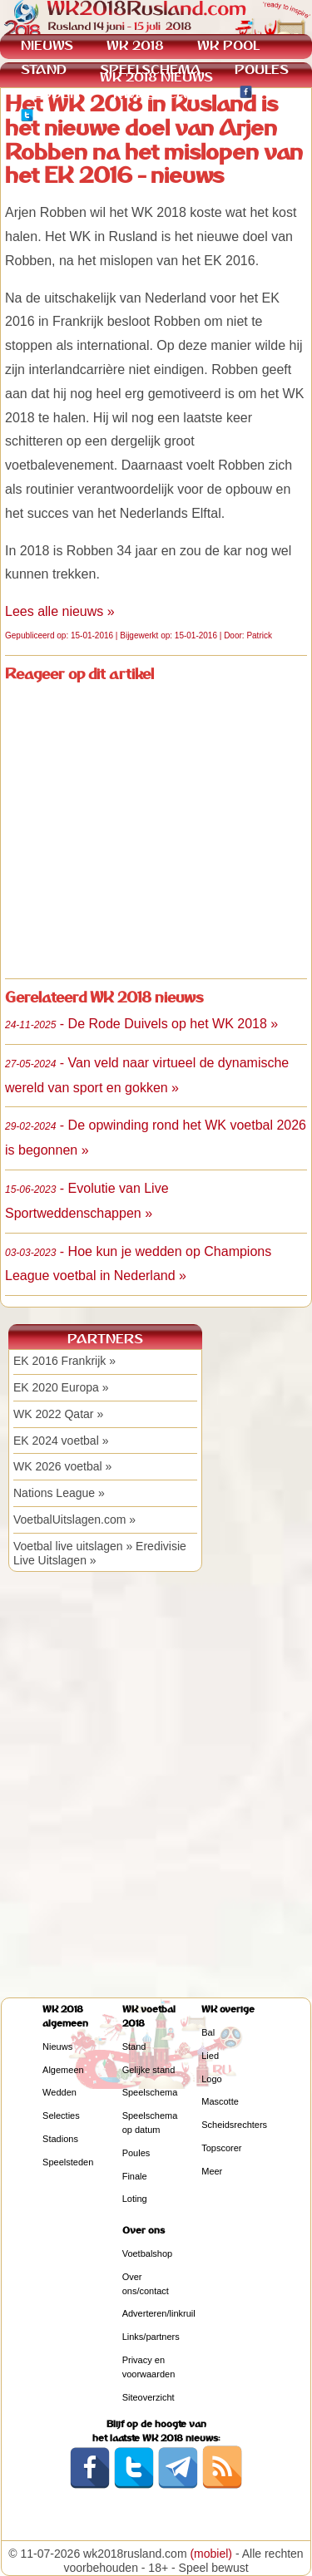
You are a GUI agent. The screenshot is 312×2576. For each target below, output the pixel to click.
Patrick (259, 635)
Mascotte (220, 2101)
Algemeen (63, 2070)
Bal (208, 2032)
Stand (134, 2046)
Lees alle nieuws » (60, 611)
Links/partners (151, 2337)
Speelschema (150, 2092)
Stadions (60, 2139)
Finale (134, 2176)
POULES (262, 69)
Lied (210, 2056)
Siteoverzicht (148, 2397)
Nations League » (59, 1493)
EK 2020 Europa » (60, 1387)
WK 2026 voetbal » (62, 1466)
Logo (211, 2079)
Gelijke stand (149, 2070)
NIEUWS (47, 45)
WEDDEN (50, 93)
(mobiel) (211, 2553)
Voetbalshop (147, 2253)
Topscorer (221, 2148)
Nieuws (57, 2046)
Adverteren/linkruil (159, 2313)
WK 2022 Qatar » (58, 1414)
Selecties (61, 2115)
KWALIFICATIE (159, 93)
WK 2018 (135, 45)
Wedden (59, 2092)
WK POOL (228, 45)
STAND (44, 69)
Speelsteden (67, 2162)
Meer (211, 2171)
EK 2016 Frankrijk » (64, 1360)
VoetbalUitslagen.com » (74, 1519)
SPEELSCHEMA (150, 69)
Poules (136, 2153)
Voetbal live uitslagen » (72, 1546)
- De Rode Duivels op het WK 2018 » (141, 1024)
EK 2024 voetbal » (60, 1440)
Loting (134, 2199)
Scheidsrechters (234, 2125)
